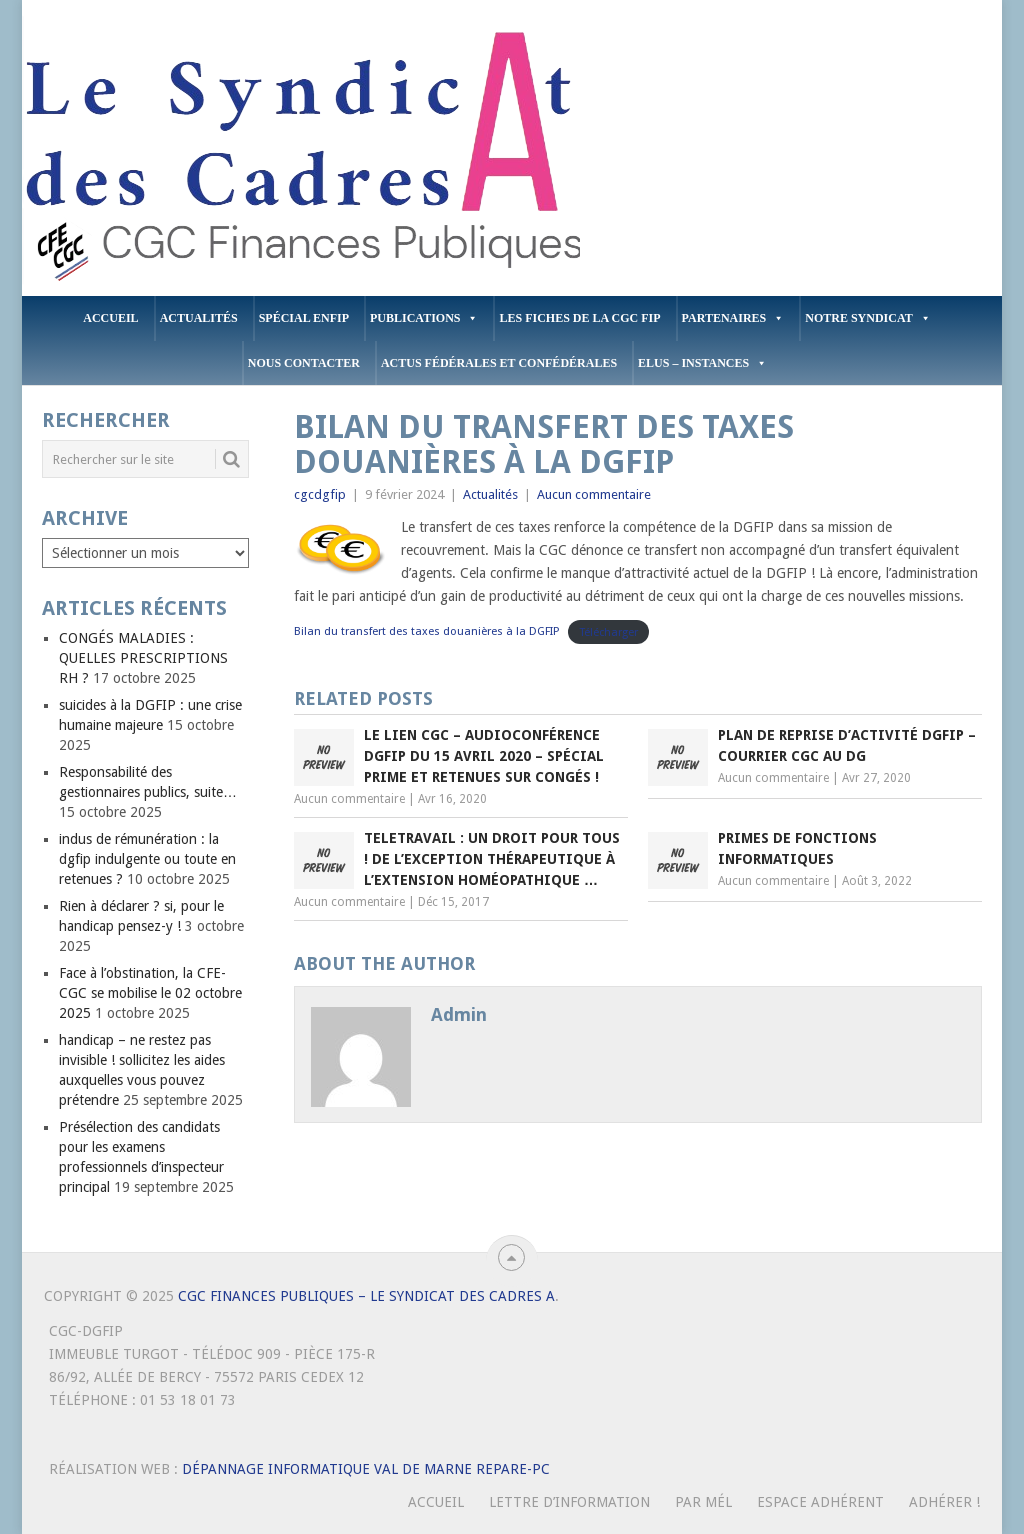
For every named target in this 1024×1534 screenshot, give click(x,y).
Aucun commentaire (594, 494)
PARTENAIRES (733, 318)
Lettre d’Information (569, 1502)
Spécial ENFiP (304, 318)
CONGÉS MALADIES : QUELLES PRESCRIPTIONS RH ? (143, 658)
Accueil (110, 318)
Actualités (199, 318)
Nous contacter (304, 363)
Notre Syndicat (867, 318)
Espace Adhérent (820, 1502)
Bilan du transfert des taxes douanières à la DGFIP (427, 631)
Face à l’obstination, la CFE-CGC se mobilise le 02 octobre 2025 (150, 993)
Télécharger (609, 631)
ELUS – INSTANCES (702, 363)
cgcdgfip (320, 494)
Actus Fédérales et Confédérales (499, 363)
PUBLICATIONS (424, 318)
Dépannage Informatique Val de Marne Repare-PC (366, 1469)
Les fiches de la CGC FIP (579, 318)
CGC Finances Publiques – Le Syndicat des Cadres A (366, 1296)
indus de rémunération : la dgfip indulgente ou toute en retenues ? (147, 859)
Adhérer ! (944, 1502)
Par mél (703, 1502)
